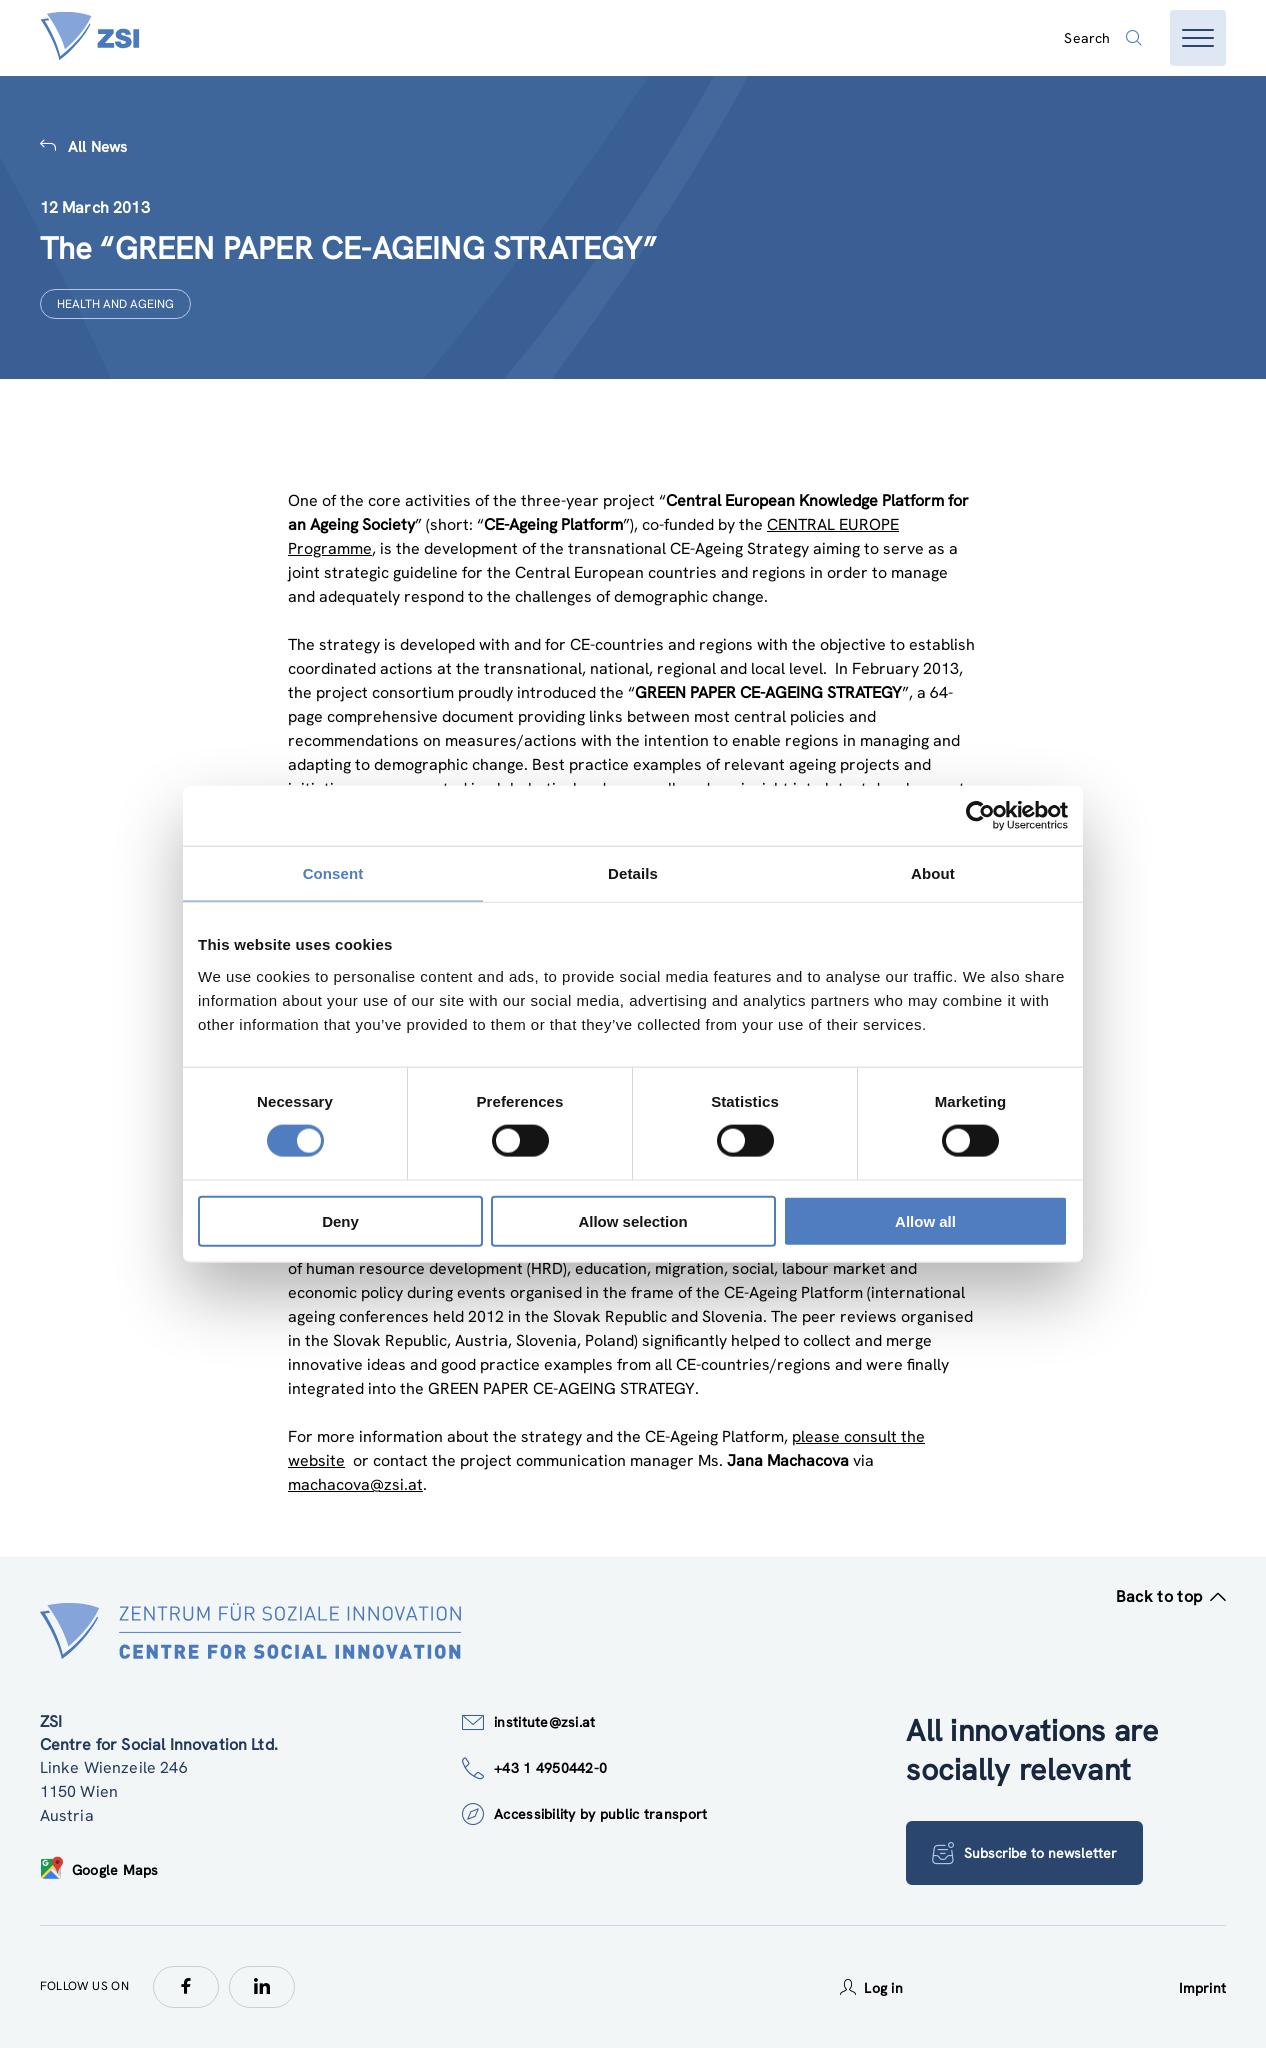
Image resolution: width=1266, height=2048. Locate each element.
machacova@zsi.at (355, 1484)
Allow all (925, 1220)
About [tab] (933, 873)
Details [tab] (633, 873)
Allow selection (632, 1220)
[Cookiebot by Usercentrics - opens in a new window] (980, 816)
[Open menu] (1198, 38)
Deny (340, 1220)
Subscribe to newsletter (1025, 1853)
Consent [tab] (333, 873)
